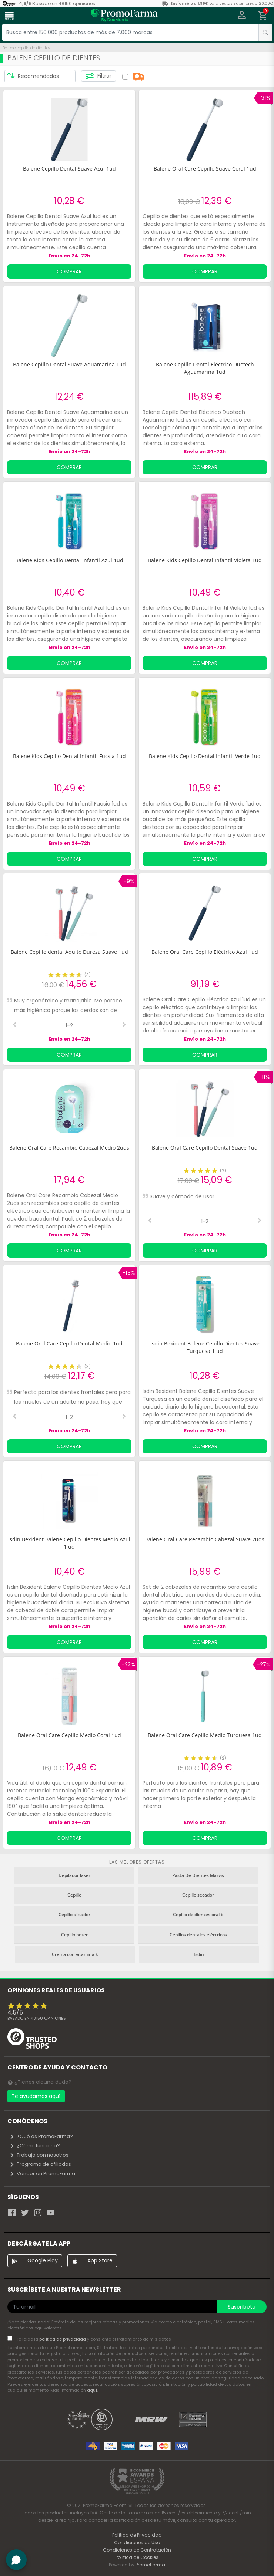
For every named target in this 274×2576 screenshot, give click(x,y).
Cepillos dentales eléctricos (198, 1934)
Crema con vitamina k (75, 1954)
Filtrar (98, 76)
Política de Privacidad (137, 2535)
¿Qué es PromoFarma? (41, 2136)
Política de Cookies (137, 2557)
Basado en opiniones (36, 2018)
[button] (242, 16)
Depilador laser (74, 1875)
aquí (92, 2390)
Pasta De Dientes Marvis (198, 1875)
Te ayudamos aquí (35, 2096)
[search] (265, 32)
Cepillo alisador (74, 1914)
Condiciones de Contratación (137, 2550)
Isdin (199, 1954)
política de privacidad (63, 2339)
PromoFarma (150, 2565)
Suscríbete (241, 2306)
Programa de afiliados (40, 2164)
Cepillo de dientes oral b (198, 1914)
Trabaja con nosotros (38, 2154)
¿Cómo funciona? (34, 2145)
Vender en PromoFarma (42, 2173)
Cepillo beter (74, 1934)
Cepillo (74, 1895)
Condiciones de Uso (137, 2542)
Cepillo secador (198, 1895)
